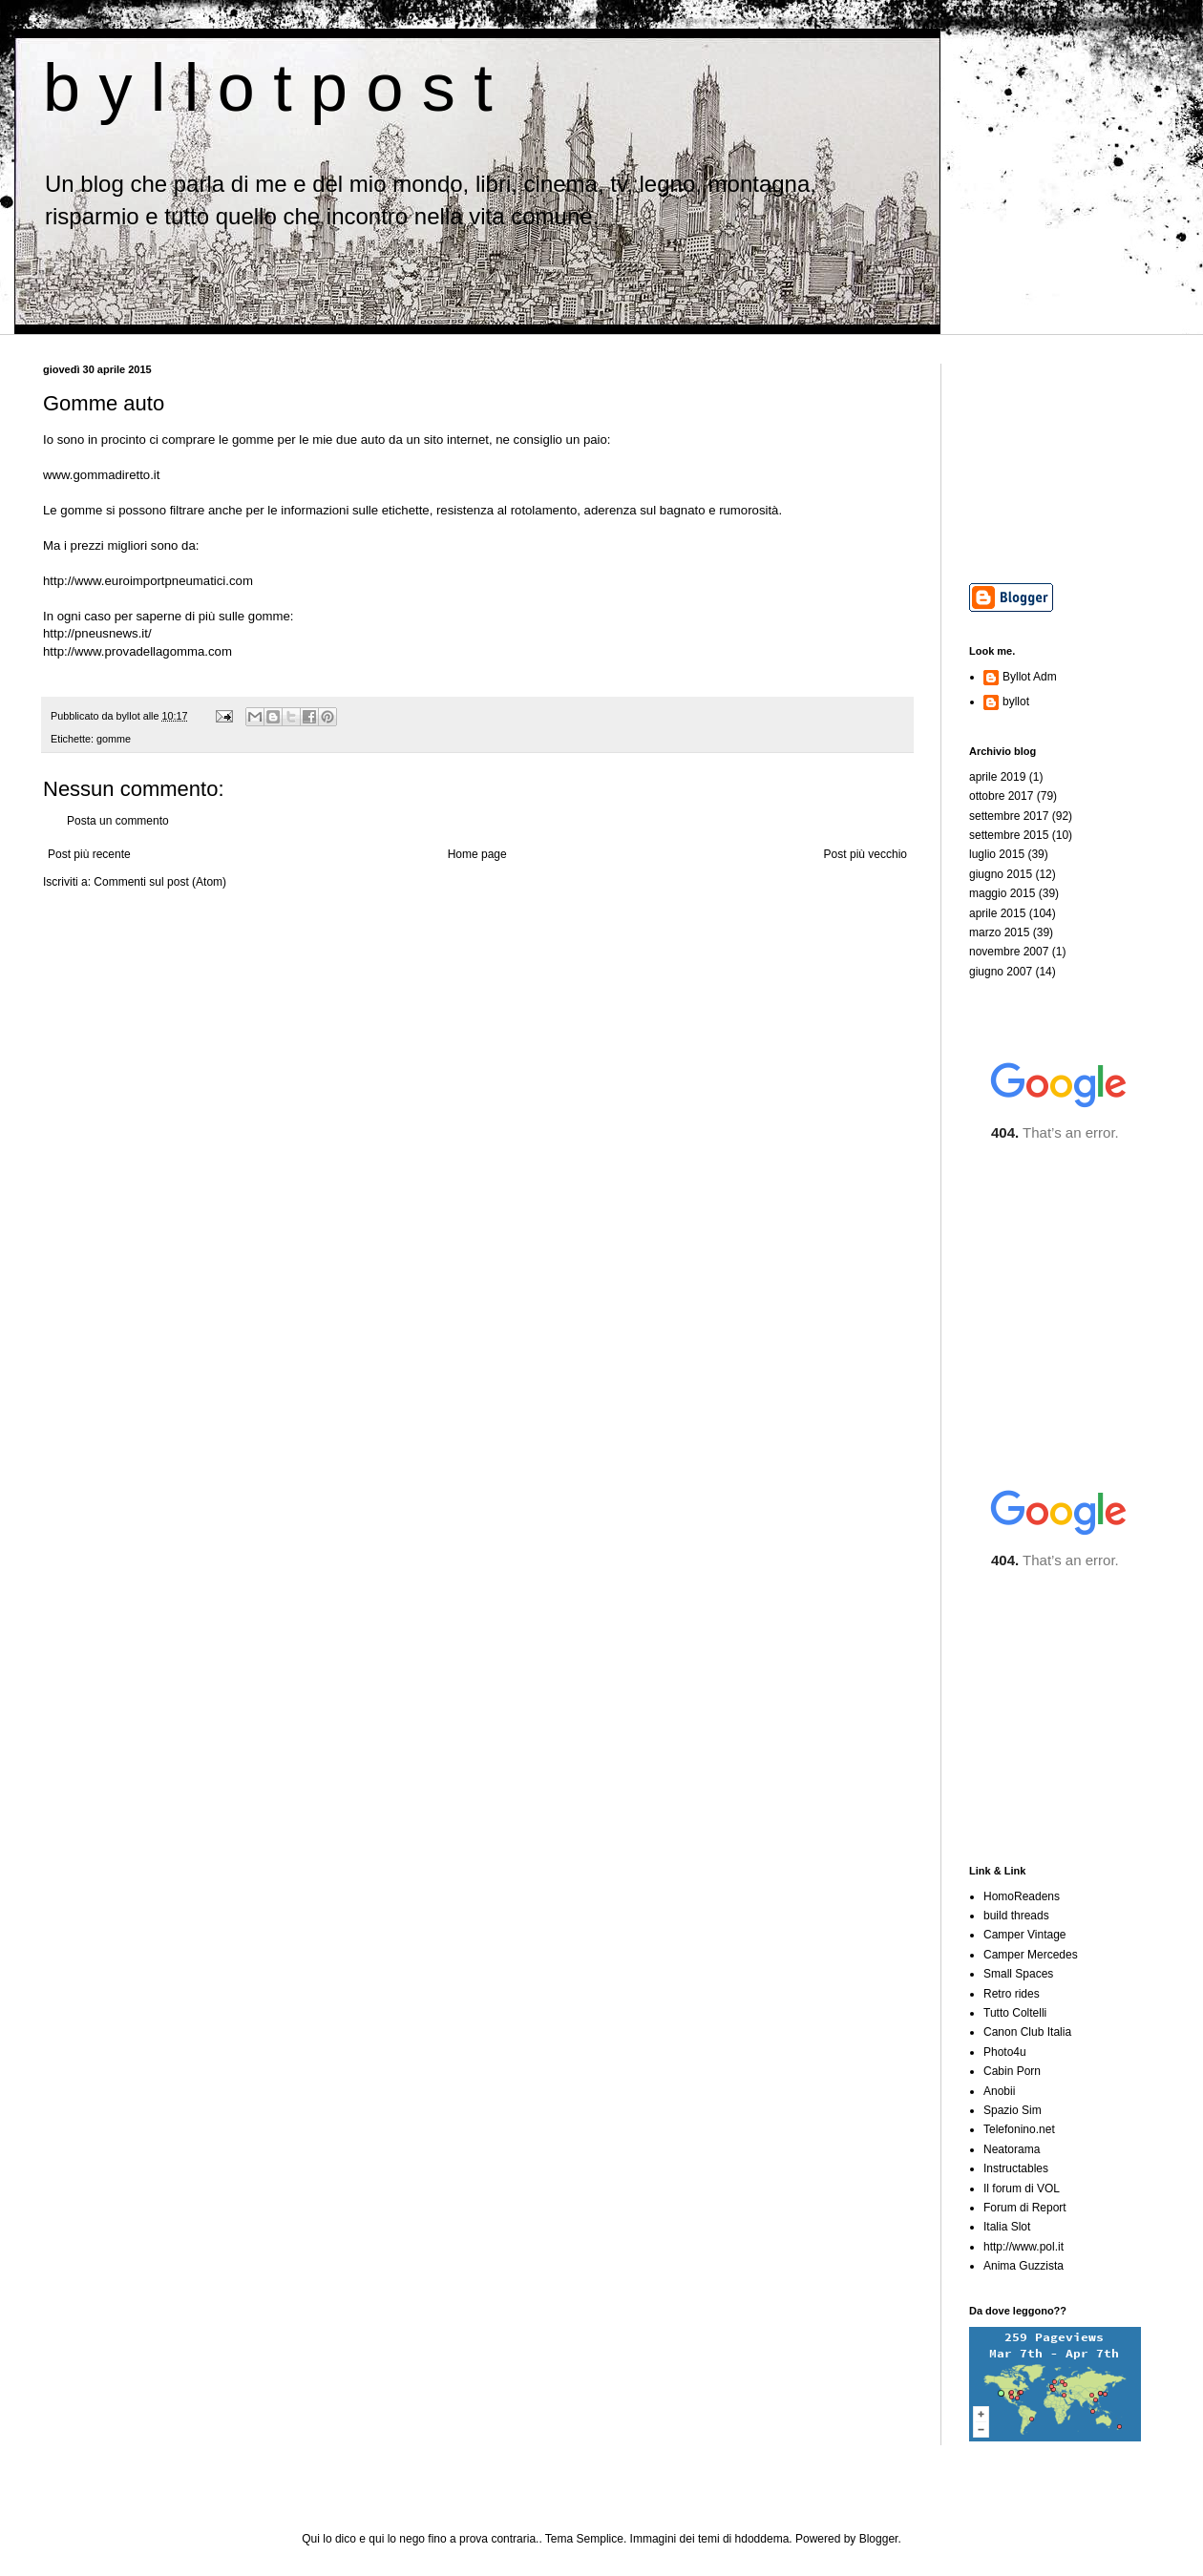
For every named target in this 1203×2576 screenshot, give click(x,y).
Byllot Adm (1029, 676)
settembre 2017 (1008, 816)
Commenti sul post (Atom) (160, 882)
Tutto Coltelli (1014, 2013)
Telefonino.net (1019, 2129)
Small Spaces (1018, 1973)
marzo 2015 (999, 932)
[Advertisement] (1064, 459)
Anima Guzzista (1023, 2265)
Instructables (1015, 2168)
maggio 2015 (1002, 893)
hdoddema (762, 2538)
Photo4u (1004, 2052)
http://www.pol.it (1023, 2246)
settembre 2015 (1008, 835)
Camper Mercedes (1030, 1954)
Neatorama (1011, 2149)
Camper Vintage (1024, 1934)
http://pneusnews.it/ (97, 633)
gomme (113, 738)
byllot (1015, 701)
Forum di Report (1024, 2207)
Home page (477, 854)
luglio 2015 (996, 854)
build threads (1016, 1915)
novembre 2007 (1008, 951)
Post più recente (89, 854)
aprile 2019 (997, 777)
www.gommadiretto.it (101, 475)
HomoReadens (1021, 1896)
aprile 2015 (997, 913)
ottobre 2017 (1001, 796)
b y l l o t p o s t (268, 88)
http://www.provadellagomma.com (137, 651)
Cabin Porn (1012, 2071)
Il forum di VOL (1021, 2188)
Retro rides (1011, 1993)
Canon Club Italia (1027, 2032)
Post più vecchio (865, 854)
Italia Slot (1006, 2226)
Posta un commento (118, 820)
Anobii (999, 2091)
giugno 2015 (1000, 874)
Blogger (878, 2538)
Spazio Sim (1012, 2110)
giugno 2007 (1000, 971)
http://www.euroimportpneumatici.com (148, 581)
